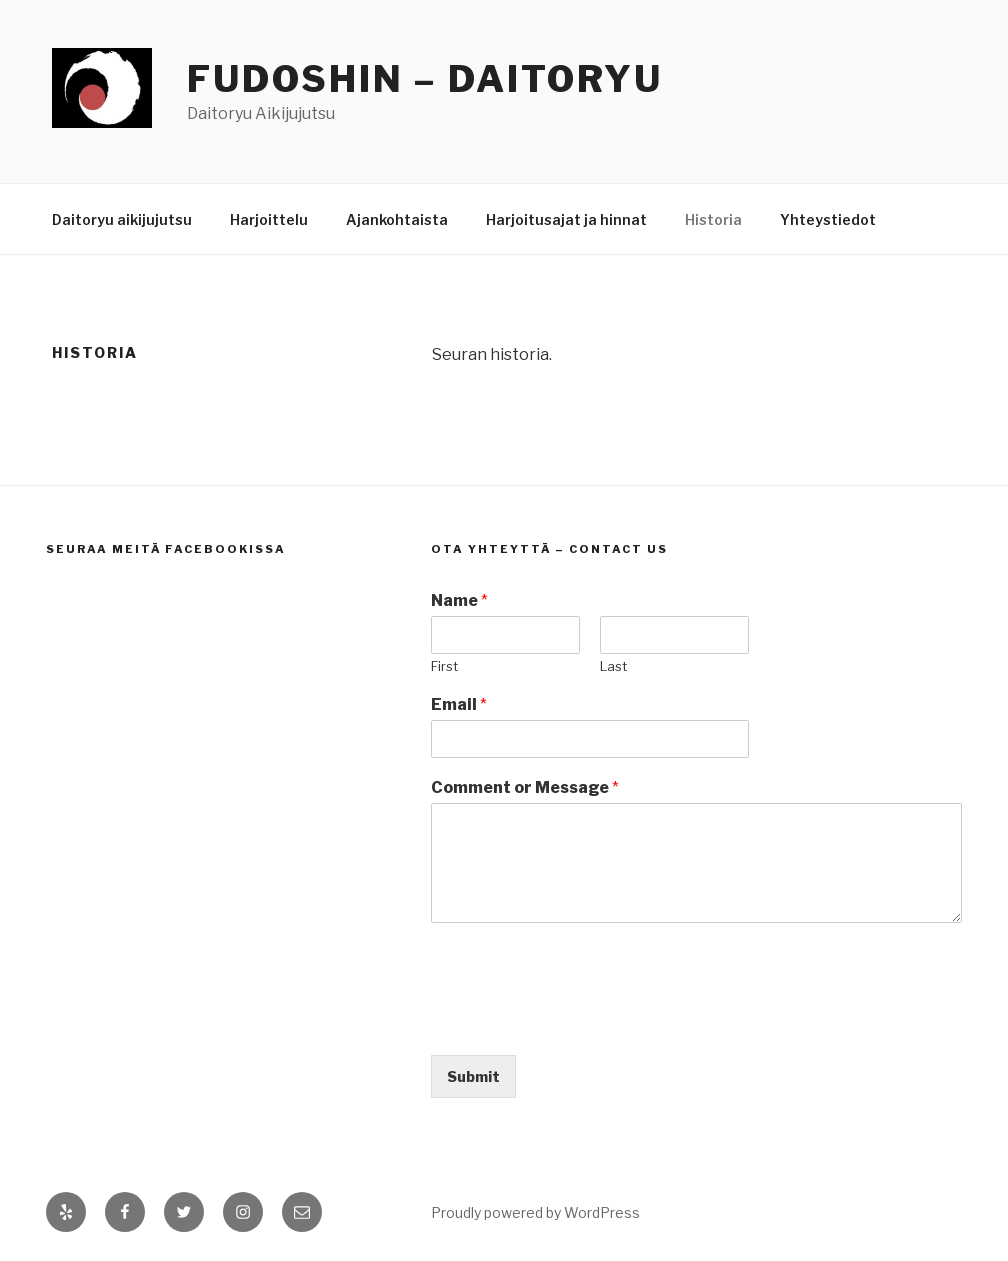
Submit (473, 1076)
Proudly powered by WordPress (535, 1212)
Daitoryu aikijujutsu (122, 219)
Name (459, 600)
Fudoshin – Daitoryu (425, 79)
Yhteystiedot (828, 219)
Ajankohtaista (397, 219)
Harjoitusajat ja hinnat (566, 219)
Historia (713, 219)
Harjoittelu (269, 219)
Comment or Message (525, 787)
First (444, 666)
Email (459, 704)
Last (613, 666)
